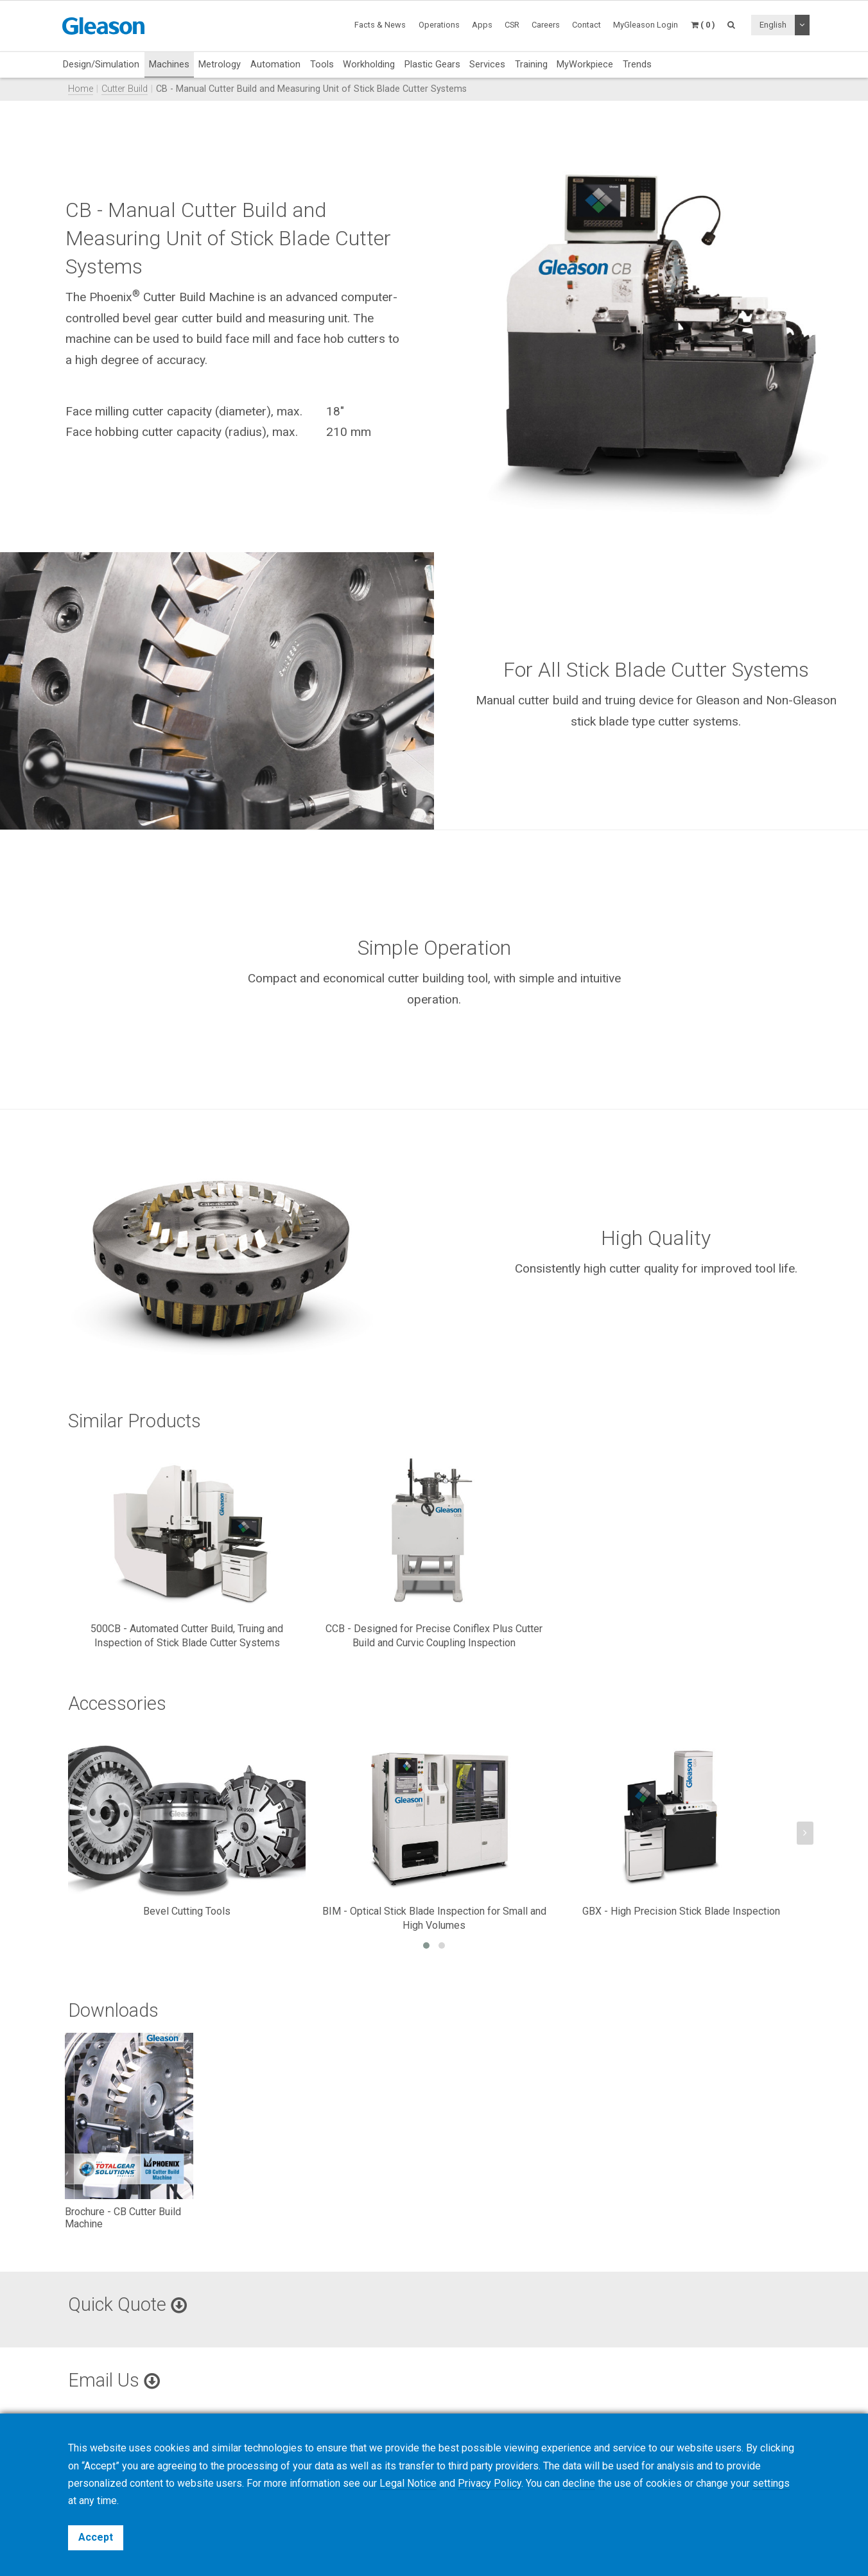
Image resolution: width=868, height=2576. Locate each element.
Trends (637, 64)
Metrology (219, 64)
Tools (322, 64)
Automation (275, 64)
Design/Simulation (101, 64)
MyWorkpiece (585, 64)
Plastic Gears (432, 64)
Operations (439, 25)
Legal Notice (408, 2483)
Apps (482, 25)
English (772, 25)
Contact (586, 25)
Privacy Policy (489, 2483)
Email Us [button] (114, 2380)
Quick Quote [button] (127, 2304)
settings (771, 2483)
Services (487, 64)
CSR (512, 25)
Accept (95, 2537)
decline (578, 2483)
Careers (546, 25)
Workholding (369, 64)
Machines (169, 64)
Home (80, 88)
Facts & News (380, 25)
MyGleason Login (645, 25)
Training (531, 64)
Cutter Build (124, 88)
